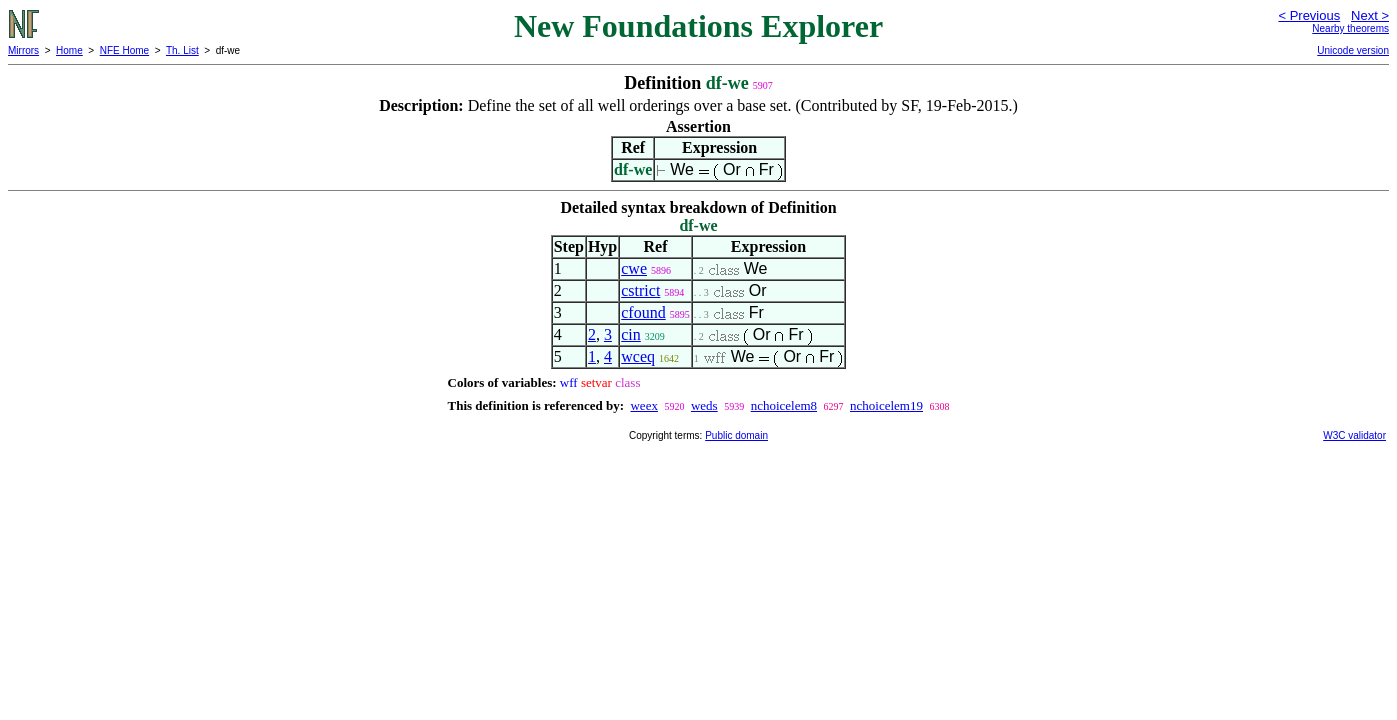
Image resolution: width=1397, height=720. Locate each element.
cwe (634, 268)
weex (643, 405)
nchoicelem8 (784, 405)
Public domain (736, 435)
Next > (1370, 15)
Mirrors (23, 50)
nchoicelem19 (886, 405)
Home (69, 50)
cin (631, 334)
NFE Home (124, 50)
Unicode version (1353, 50)
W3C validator (1354, 435)
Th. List (182, 50)
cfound (643, 312)
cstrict (640, 290)
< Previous (1309, 15)
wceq (638, 356)
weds (704, 405)
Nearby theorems (1350, 28)
